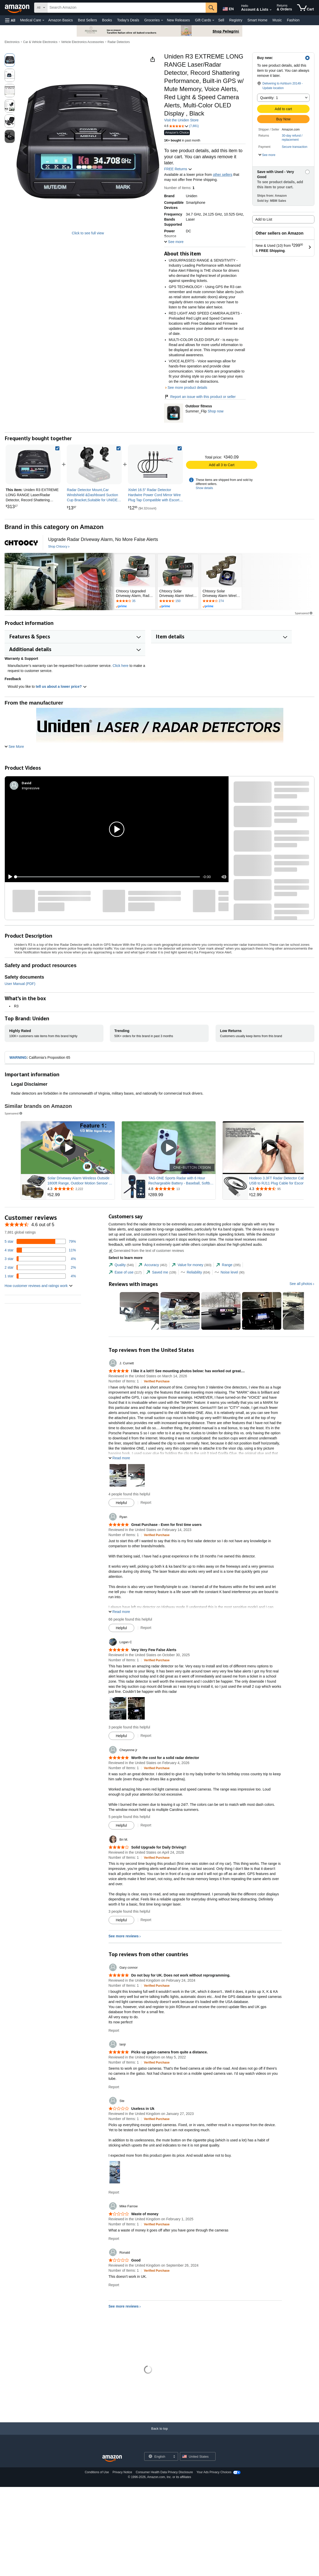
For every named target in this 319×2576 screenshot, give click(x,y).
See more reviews (124, 1936)
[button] (10, 20)
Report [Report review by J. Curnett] (146, 1502)
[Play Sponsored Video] (67, 1147)
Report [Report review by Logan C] (146, 1736)
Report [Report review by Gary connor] (114, 2030)
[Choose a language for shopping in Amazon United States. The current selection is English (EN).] (228, 8)
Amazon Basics (60, 20)
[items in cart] (305, 7)
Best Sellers (87, 20)
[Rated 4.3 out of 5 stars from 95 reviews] (282, 1189)
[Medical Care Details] (43, 20)
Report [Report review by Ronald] (114, 2285)
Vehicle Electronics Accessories (82, 42)
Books (107, 20)
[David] (26, 782)
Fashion (293, 20)
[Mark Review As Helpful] (121, 1503)
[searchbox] (126, 7)
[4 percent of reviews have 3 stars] (40, 1258)
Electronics (12, 42)
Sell (221, 20)
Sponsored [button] (304, 613)
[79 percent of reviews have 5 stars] (40, 1241)
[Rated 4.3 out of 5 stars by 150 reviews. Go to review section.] (178, 601)
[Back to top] (159, 2433)
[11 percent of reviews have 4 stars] (40, 1250)
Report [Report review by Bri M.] (146, 1920)
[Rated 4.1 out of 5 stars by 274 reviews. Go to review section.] (221, 601)
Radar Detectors (119, 42)
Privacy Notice (122, 2472)
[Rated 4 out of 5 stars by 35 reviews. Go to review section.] (135, 601)
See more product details (187, 387)
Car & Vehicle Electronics (40, 42)
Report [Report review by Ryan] (146, 1628)
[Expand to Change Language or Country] (174, 2457)
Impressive (30, 788)
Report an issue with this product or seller (200, 397)
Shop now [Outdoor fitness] (215, 411)
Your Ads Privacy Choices (213, 2472)
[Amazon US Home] (112, 2458)
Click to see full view (88, 233)
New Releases (178, 20)
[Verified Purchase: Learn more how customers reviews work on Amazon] (157, 1381)
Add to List (263, 219)
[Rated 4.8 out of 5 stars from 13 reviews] (181, 1189)
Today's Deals (128, 20)
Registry (235, 20)
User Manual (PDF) (20, 984)
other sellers (222, 175)
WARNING (18, 1057)
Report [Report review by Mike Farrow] (114, 2239)
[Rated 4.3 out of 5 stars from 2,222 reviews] (80, 1189)
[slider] (108, 876)
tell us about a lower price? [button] (61, 686)
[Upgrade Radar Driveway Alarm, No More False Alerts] (103, 539)
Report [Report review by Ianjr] (114, 2087)
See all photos (300, 1284)
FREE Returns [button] (178, 169)
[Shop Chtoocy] (59, 547)
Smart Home (257, 20)
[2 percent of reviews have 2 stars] (40, 1267)
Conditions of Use (97, 2472)
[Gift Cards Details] (213, 20)
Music (277, 20)
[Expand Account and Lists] (271, 9)
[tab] (121, 1265)
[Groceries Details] (162, 20)
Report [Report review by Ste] (114, 2192)
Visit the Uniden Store (181, 120)
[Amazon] (17, 7)
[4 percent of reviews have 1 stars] (40, 1276)
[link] (94, 464)
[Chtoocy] (21, 542)
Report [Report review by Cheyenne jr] (146, 1825)
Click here (120, 666)
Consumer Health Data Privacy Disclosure (164, 2472)
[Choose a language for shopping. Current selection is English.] (158, 2456)
